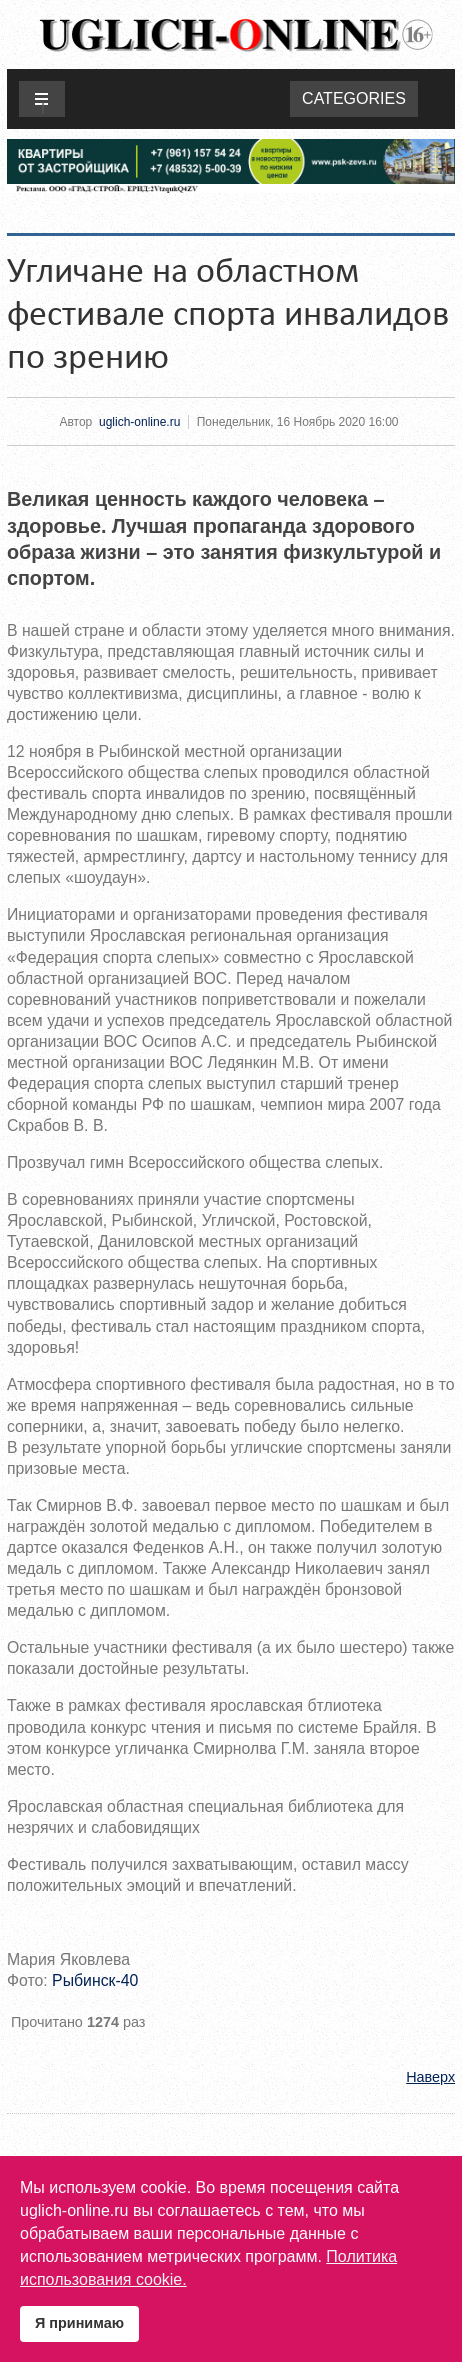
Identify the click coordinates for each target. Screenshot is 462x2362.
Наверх (430, 2077)
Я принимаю (79, 2323)
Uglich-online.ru (236, 34)
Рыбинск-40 (95, 1980)
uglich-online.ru (139, 422)
